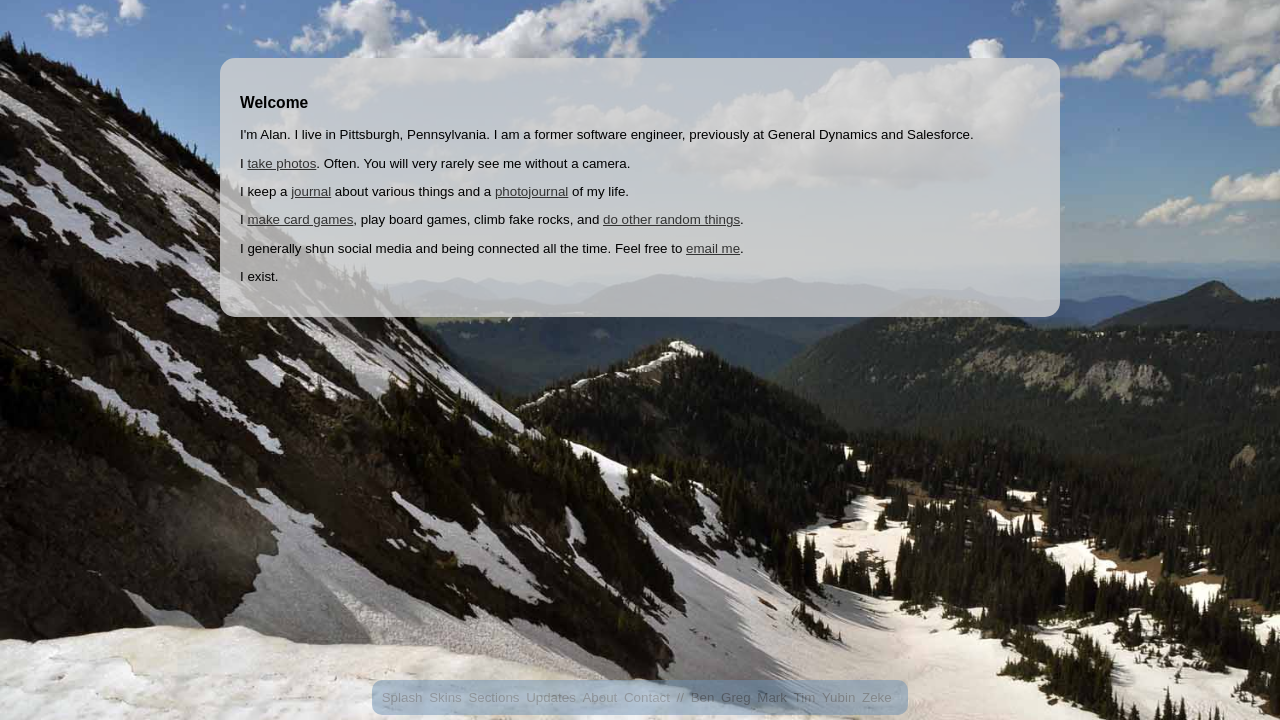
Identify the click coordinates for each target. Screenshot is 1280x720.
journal (311, 191)
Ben (703, 697)
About (599, 697)
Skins (445, 697)
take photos (281, 163)
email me (713, 248)
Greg (736, 697)
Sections (493, 697)
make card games (300, 219)
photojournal (531, 191)
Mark (772, 697)
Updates (551, 697)
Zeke (877, 697)
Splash (402, 697)
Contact (647, 697)
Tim (805, 697)
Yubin (838, 697)
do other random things (671, 219)
